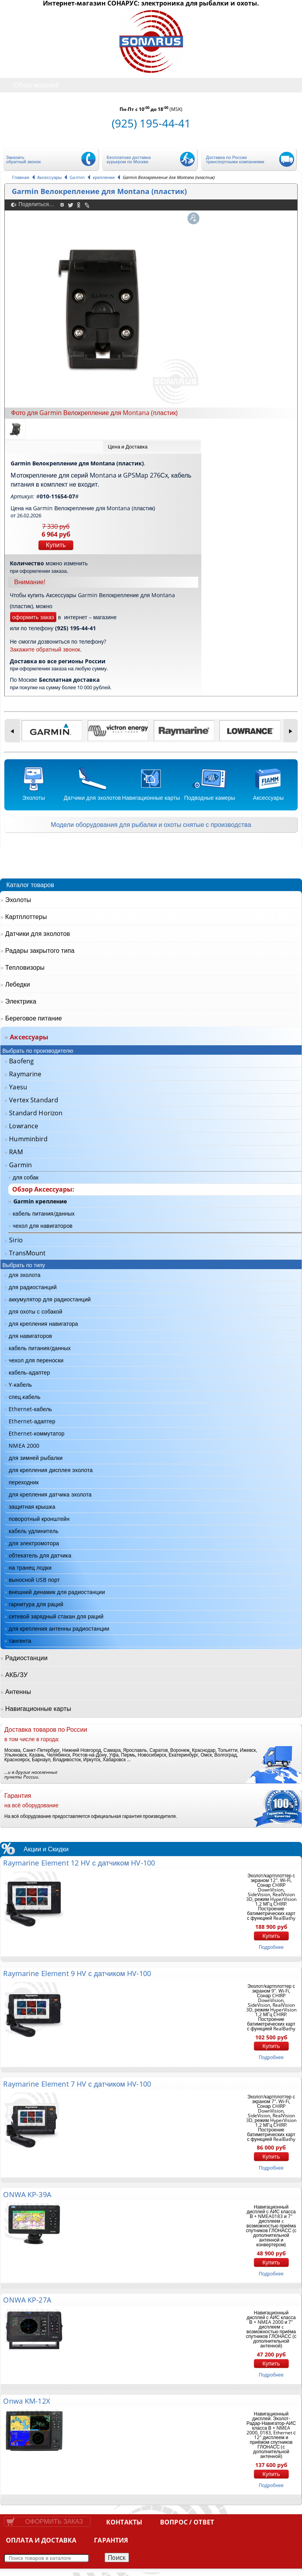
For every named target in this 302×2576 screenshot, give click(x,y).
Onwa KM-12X (26, 2401)
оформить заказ (33, 617)
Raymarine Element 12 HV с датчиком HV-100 (79, 1862)
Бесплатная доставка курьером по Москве (129, 159)
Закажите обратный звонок (45, 649)
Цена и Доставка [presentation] (127, 446)
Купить (56, 545)
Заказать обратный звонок (23, 159)
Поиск (117, 2557)
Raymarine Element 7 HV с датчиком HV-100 (77, 2084)
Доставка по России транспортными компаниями (235, 159)
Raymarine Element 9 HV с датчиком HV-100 (77, 1973)
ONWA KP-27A (27, 2300)
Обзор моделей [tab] (30, 85)
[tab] (152, 446)
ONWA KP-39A (27, 2194)
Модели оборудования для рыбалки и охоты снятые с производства (151, 824)
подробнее (271, 1947)
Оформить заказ (54, 2521)
